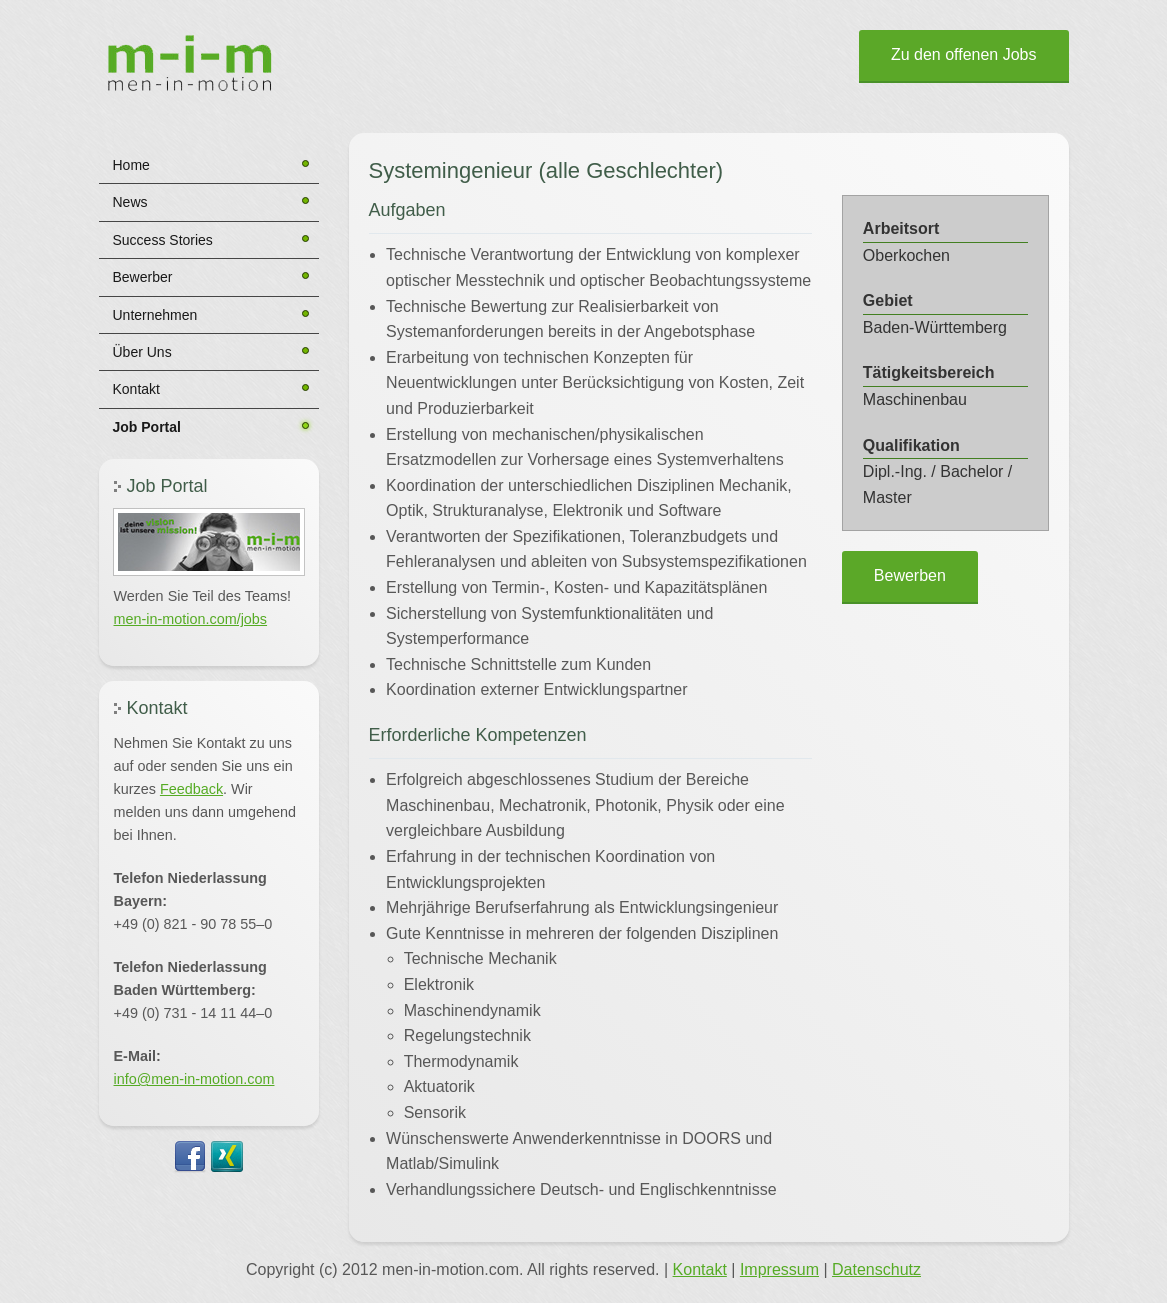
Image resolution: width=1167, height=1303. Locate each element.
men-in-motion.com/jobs (191, 619)
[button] (209, 542)
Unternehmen (155, 315)
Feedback (191, 789)
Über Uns (142, 352)
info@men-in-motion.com (194, 1079)
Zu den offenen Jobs (964, 54)
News (130, 202)
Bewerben (910, 575)
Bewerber (143, 277)
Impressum (779, 1269)
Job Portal (147, 427)
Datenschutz (876, 1269)
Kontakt (136, 389)
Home (131, 165)
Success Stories (163, 240)
